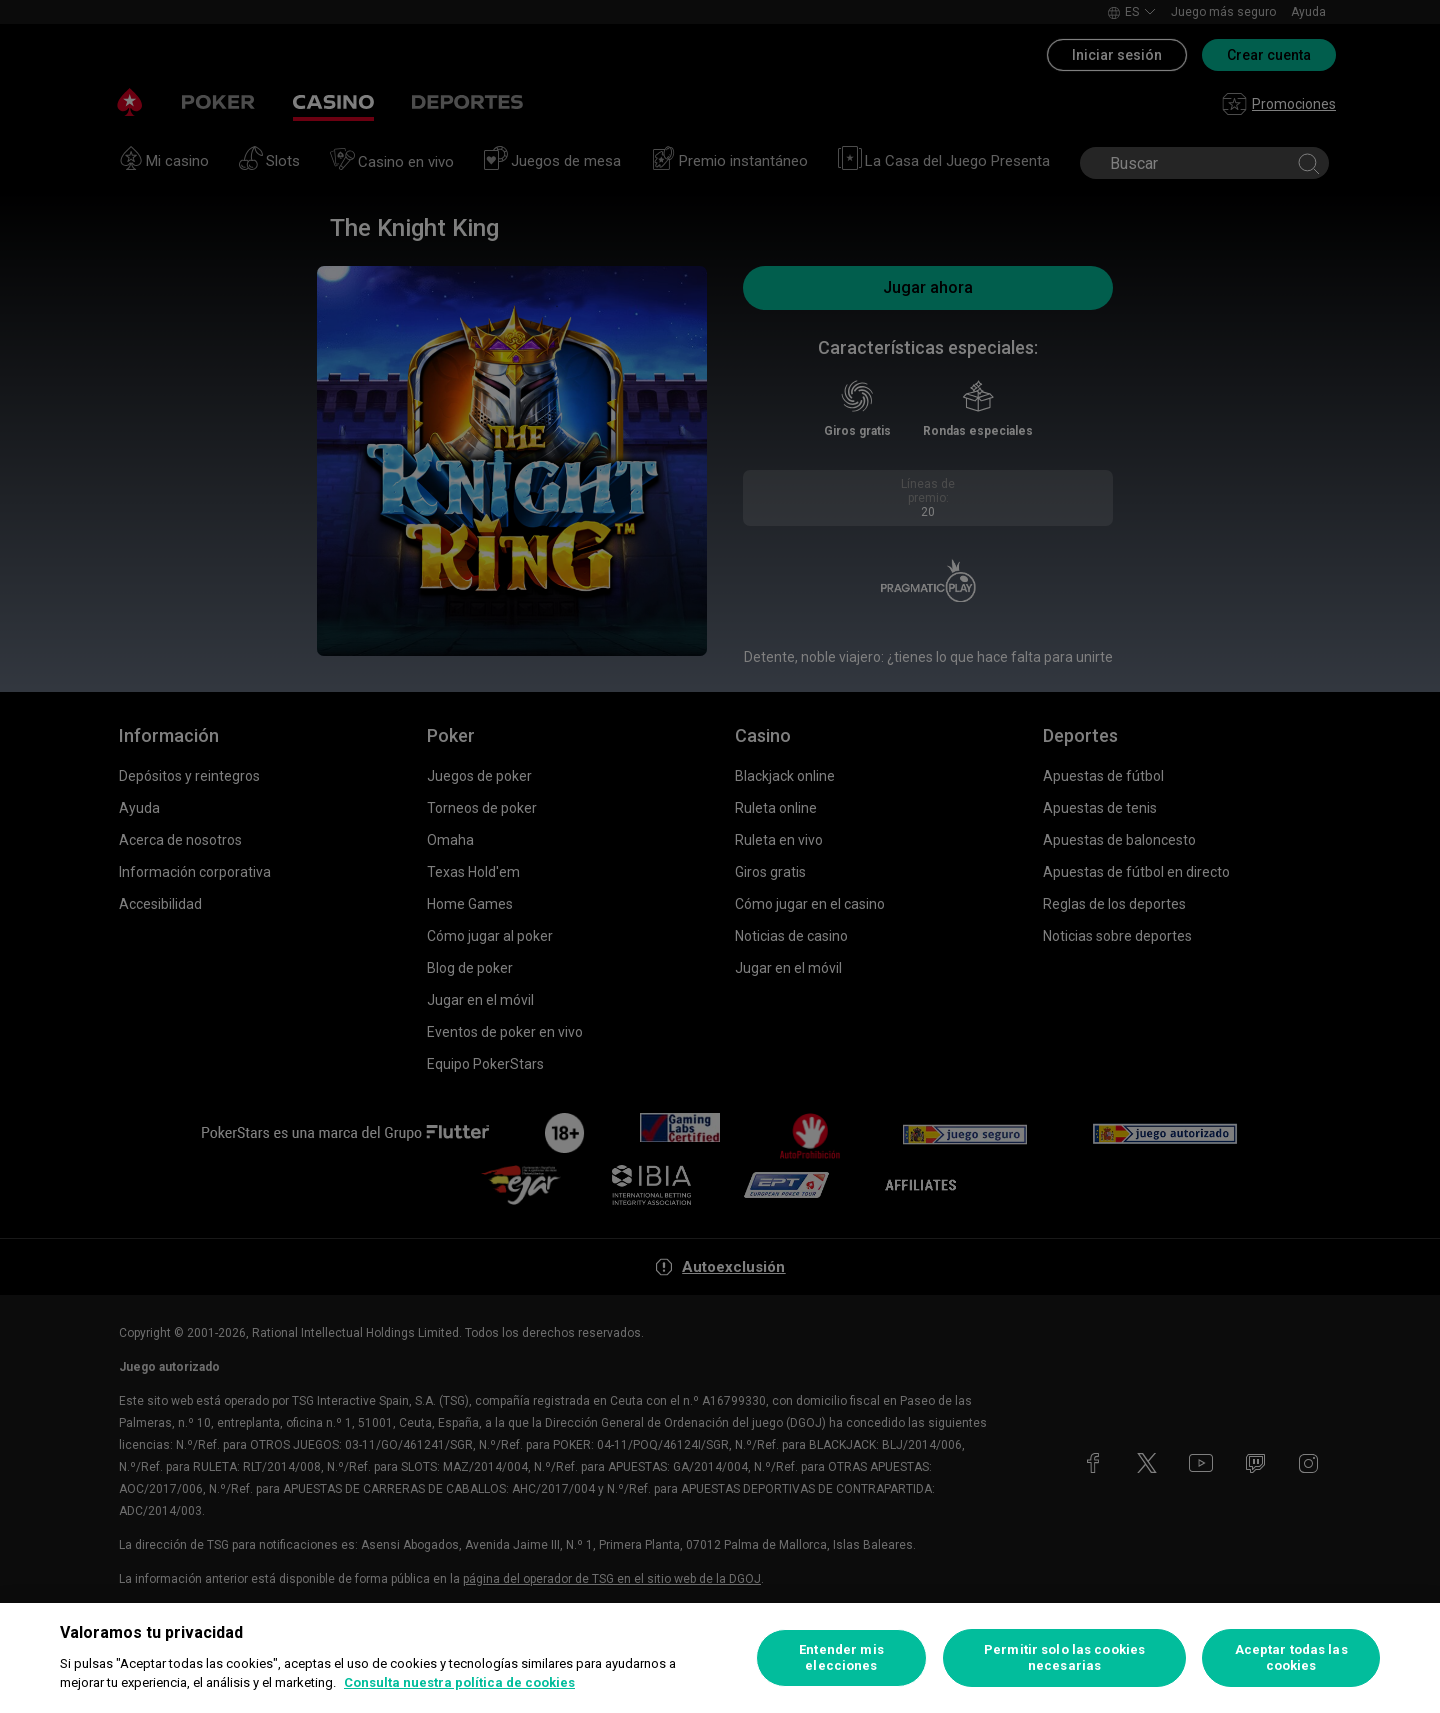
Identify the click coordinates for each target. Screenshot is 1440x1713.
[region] (720, 1658)
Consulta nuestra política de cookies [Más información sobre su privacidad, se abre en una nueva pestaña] (459, 1682)
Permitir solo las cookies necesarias (1064, 1657)
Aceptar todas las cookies (1291, 1657)
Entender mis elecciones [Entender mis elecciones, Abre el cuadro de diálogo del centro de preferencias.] (841, 1657)
